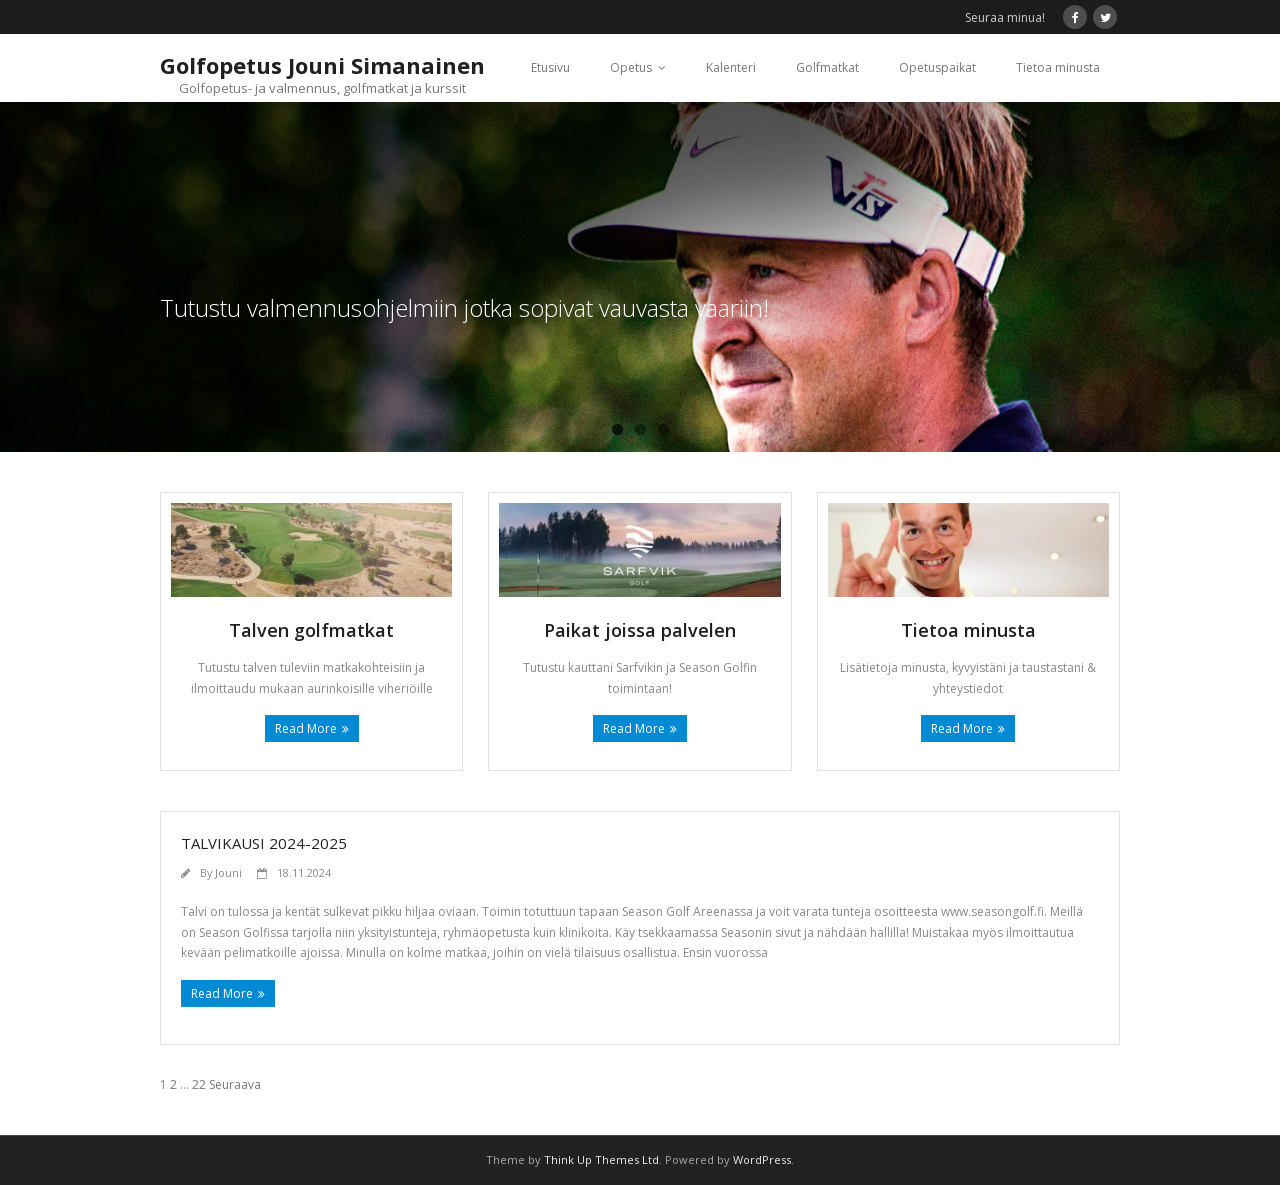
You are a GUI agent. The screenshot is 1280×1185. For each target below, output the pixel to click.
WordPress (762, 1159)
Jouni (228, 872)
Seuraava (235, 1084)
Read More (306, 728)
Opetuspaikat (937, 67)
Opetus (631, 67)
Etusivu (550, 67)
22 (199, 1084)
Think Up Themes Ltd (601, 1159)
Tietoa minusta (1058, 67)
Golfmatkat (827, 67)
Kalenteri (731, 67)
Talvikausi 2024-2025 (264, 843)
